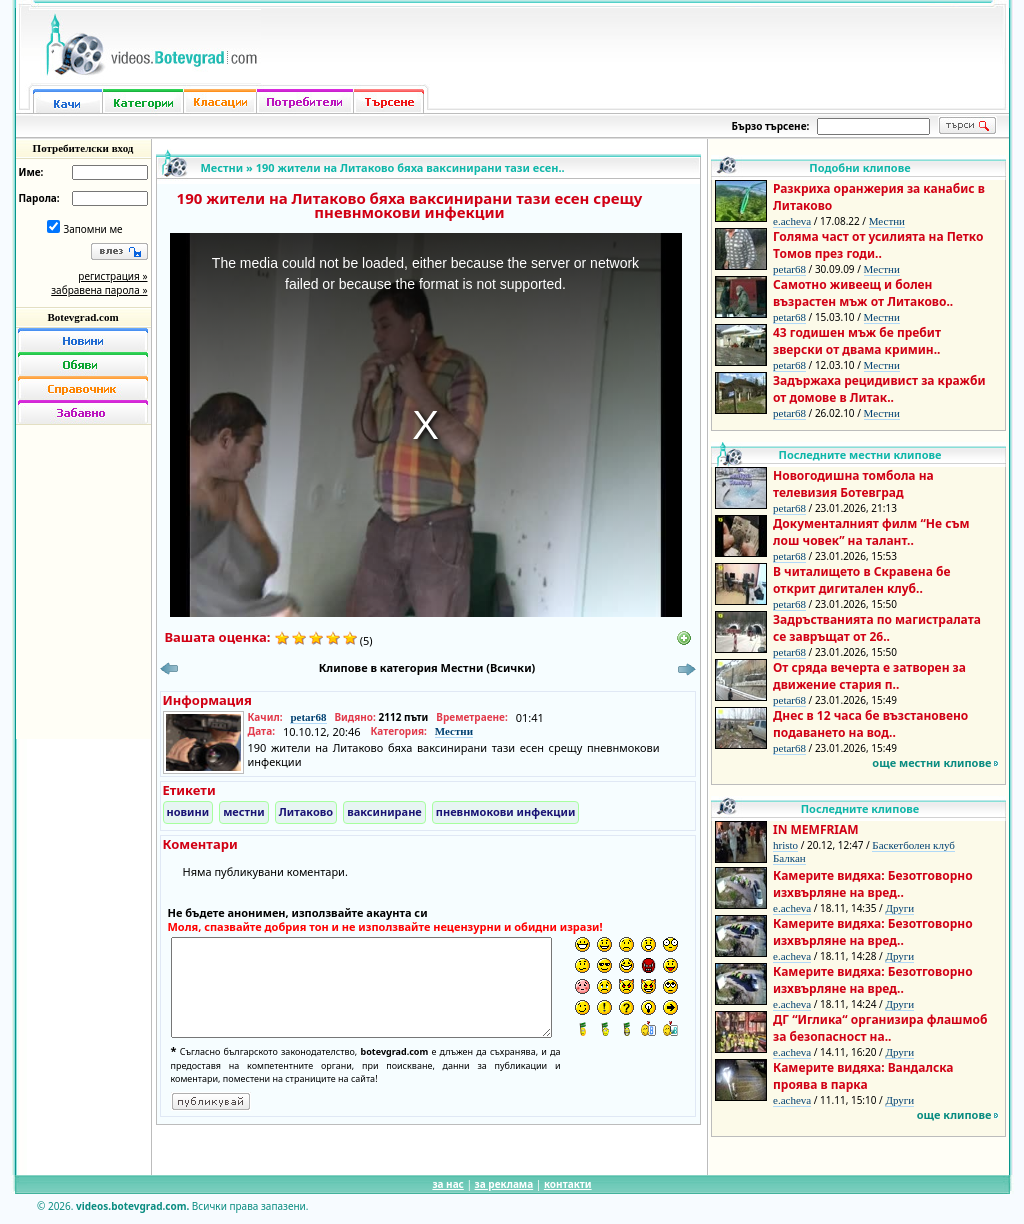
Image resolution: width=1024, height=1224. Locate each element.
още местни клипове (931, 762)
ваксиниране (384, 811)
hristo (785, 845)
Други (899, 908)
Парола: (39, 198)
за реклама (504, 1184)
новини (188, 811)
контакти (568, 1184)
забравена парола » (99, 290)
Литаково (306, 811)
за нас (447, 1184)
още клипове (954, 1114)
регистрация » (112, 276)
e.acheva (792, 221)
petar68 (308, 717)
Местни (222, 167)
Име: (31, 172)
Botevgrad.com (82, 317)
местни (244, 811)
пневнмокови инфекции (506, 811)
